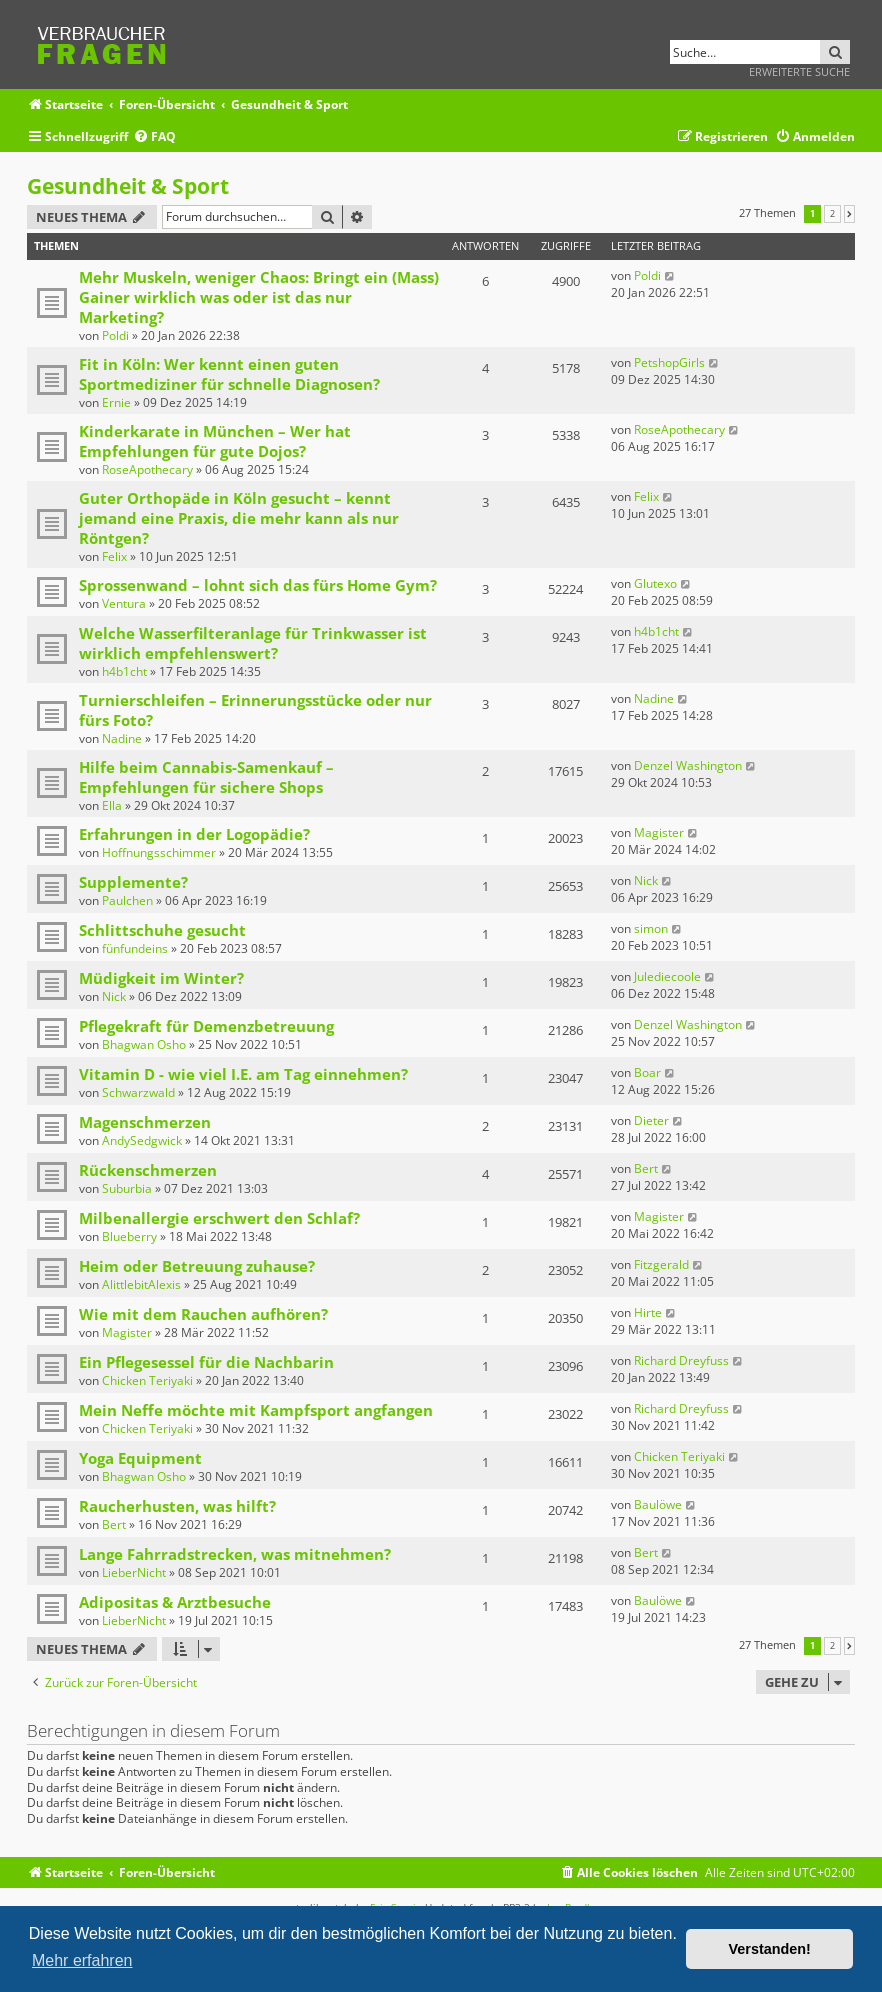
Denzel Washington (688, 765)
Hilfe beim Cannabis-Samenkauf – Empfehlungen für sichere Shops (206, 777)
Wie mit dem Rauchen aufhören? (203, 1314)
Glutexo (655, 583)
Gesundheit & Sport (128, 186)
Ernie (116, 402)
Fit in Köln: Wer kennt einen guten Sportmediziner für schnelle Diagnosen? (229, 374)
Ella (112, 805)
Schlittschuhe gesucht (162, 930)
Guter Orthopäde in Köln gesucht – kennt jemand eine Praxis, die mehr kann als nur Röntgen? (239, 518)
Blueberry (129, 1236)
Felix (114, 556)
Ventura (124, 603)
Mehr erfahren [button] (82, 1960)
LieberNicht (134, 1572)
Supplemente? (133, 882)
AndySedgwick (142, 1140)
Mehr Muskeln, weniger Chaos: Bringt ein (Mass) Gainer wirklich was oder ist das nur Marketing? (259, 297)
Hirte (648, 1312)
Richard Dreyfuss (681, 1360)
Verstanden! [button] (770, 1949)
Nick (646, 880)
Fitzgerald (661, 1264)
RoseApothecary (147, 469)
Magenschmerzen (145, 1122)
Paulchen (127, 900)
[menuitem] (154, 137)
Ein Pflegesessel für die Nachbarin (206, 1362)
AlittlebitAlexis (141, 1284)
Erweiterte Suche (799, 71)
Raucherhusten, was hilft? (177, 1506)
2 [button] (832, 214)
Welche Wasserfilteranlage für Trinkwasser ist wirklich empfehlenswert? (253, 643)
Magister (659, 832)
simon (651, 928)
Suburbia (127, 1188)
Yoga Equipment (140, 1458)
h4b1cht (124, 671)
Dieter (651, 1120)
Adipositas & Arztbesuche (175, 1602)
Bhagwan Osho (144, 1044)
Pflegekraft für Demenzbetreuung (206, 1026)
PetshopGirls (669, 362)
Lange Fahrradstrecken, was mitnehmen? (235, 1554)
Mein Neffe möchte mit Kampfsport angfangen (256, 1410)
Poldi (115, 335)
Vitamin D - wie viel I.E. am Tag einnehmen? (243, 1074)
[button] (849, 214)
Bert (646, 1168)
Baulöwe (658, 1504)
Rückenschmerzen (148, 1170)
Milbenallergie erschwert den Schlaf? (219, 1218)
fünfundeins (135, 948)
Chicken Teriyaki (147, 1380)
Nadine (122, 738)
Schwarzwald (138, 1092)
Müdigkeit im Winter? (161, 978)
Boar (647, 1072)
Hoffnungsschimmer (159, 852)
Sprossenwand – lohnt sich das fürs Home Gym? (258, 585)
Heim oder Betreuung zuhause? (197, 1266)
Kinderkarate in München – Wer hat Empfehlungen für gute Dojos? (215, 441)
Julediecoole (667, 976)
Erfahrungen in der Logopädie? (194, 834)
